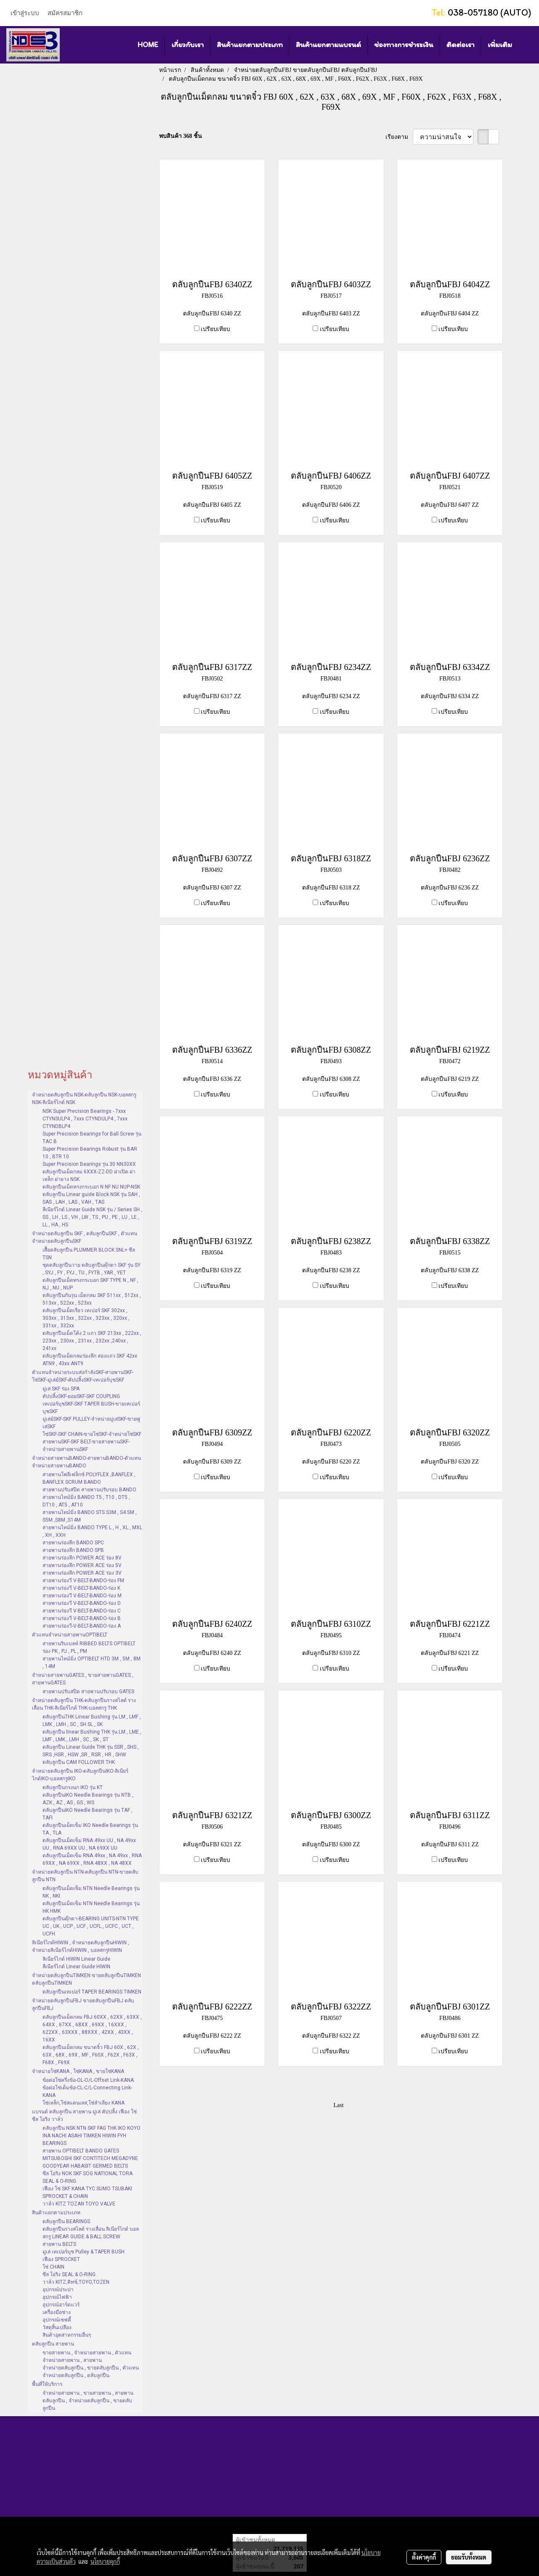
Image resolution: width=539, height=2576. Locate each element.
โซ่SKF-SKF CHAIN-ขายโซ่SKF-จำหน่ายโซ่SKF (91, 1434)
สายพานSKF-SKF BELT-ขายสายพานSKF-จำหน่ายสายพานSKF (86, 1445)
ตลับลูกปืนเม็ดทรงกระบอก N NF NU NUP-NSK (91, 1187)
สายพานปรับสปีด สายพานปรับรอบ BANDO (89, 1490)
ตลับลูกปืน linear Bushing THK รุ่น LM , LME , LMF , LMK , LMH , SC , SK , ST (91, 1735)
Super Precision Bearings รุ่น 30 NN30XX (89, 1164)
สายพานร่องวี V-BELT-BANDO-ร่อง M (82, 1596)
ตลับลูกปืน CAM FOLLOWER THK (78, 1762)
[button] (526, 45)
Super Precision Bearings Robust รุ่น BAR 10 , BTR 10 (89, 1153)
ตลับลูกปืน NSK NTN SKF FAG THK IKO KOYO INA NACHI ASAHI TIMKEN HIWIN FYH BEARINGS (91, 2135)
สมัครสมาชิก (65, 13)
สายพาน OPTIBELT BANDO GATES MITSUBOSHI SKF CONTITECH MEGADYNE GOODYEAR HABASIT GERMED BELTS (90, 2158)
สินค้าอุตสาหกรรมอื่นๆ (66, 2335)
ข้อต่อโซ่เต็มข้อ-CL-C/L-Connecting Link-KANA (87, 2091)
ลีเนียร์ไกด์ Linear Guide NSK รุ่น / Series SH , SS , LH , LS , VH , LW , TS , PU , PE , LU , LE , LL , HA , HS (92, 1217)
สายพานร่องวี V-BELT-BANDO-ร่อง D (81, 1603)
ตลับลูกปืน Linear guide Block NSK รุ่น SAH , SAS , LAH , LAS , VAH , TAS (91, 1198)
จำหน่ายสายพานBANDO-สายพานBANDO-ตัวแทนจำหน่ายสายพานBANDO (86, 1462)
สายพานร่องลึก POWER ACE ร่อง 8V (82, 1558)
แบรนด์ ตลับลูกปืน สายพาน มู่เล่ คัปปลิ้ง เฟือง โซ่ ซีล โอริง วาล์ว (84, 2115)
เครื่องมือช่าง (56, 2312)
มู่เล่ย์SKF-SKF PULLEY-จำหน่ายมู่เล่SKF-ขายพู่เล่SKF (91, 1423)
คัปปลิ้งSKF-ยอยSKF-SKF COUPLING (81, 1396)
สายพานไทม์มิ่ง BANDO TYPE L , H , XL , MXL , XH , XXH (92, 1531)
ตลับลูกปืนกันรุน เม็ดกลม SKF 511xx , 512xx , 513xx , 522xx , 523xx (91, 1299)
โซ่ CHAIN (53, 2267)
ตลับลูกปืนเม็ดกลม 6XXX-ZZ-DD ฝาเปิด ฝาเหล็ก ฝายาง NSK (88, 1175)
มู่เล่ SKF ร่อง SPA (61, 1389)
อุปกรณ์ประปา (58, 2290)
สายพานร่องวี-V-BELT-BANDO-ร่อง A (81, 1626)
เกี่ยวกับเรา (187, 44)
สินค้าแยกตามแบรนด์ (328, 44)
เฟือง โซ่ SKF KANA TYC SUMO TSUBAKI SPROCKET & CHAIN (87, 2192)
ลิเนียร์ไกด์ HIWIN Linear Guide (76, 1959)
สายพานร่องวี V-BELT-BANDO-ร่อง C (81, 1611)
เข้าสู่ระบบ (25, 13)
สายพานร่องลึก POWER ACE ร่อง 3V (82, 1573)
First (324, 2105)
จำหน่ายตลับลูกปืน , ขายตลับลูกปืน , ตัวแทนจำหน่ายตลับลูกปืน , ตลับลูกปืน (90, 2371)
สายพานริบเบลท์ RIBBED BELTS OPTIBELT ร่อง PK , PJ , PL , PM (88, 1647)
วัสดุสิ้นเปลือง (57, 2327)
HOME (148, 44)
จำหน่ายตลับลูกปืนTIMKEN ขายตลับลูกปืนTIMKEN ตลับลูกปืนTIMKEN (86, 1979)
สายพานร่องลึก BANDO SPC (73, 1543)
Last (339, 2105)
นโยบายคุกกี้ (105, 2561)
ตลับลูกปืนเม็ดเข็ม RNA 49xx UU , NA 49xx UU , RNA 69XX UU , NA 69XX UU (89, 1844)
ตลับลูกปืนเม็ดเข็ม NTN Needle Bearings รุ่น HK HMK (91, 1907)
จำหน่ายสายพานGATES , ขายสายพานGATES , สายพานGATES (82, 1679)
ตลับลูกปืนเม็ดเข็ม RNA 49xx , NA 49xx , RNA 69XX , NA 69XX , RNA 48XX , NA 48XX (92, 1859)
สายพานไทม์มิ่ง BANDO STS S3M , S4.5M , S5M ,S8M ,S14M (89, 1516)
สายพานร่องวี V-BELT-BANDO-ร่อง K (81, 1588)
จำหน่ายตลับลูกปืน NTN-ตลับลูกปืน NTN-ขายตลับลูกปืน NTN (85, 1875)
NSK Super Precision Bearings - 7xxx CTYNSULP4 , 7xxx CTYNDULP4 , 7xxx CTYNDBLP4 (84, 1118)
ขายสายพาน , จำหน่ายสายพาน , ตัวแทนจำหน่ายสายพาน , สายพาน (86, 2356)
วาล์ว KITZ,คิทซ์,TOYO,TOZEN (75, 2282)
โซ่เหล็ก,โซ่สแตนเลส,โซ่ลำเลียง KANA (83, 2103)
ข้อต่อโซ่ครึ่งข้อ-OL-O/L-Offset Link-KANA (88, 2080)
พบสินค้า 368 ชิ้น (180, 136)
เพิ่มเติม (500, 44)
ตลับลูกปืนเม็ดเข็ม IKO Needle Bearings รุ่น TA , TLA (90, 1829)
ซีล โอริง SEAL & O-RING (69, 2274)
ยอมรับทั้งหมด (468, 2557)
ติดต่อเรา (460, 44)
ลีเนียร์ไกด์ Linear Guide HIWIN (76, 1967)
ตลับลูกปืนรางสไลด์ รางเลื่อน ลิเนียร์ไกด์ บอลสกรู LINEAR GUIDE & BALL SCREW (90, 2233)
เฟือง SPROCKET (61, 2259)
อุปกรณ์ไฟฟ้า (57, 2297)
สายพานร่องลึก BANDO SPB (73, 1550)
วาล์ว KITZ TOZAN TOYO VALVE (78, 2204)
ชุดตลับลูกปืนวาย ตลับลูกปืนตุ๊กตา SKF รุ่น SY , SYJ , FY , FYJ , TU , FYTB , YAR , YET (91, 1269)
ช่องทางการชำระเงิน (403, 44)
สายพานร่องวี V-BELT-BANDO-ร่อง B (81, 1618)
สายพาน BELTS (59, 2244)
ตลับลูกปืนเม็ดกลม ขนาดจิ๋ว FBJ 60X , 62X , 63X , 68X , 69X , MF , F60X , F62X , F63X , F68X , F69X (90, 2054)
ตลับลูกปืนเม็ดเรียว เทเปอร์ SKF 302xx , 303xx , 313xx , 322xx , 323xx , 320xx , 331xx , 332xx (86, 1318)
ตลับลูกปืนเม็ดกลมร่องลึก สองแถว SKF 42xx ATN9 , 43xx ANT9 (89, 1359)
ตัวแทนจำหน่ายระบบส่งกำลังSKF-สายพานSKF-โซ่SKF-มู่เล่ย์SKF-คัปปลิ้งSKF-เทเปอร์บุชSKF (82, 1376)
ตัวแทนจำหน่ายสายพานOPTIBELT (69, 1635)
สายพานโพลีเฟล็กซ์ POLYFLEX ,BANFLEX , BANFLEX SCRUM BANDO (88, 1478)
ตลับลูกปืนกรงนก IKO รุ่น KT (72, 1787)
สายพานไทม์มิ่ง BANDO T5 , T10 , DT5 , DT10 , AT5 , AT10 (86, 1501)
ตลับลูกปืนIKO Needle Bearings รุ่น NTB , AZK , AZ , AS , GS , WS (87, 1799)
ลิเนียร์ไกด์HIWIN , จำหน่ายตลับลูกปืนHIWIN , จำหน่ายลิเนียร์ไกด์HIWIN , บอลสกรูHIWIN (80, 1946)
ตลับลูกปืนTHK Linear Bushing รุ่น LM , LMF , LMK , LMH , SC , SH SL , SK (91, 1720)
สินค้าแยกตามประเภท (250, 44)
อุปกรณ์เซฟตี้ (56, 2320)
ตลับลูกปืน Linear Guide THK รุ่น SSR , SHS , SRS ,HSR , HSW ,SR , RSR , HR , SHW (90, 1751)
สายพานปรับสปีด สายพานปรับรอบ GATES (88, 1691)
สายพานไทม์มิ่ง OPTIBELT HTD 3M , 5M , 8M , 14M (91, 1662)
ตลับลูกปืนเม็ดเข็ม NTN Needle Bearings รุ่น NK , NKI (91, 1892)
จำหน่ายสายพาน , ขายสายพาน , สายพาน (87, 2393)
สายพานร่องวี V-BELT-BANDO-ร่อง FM (83, 1580)
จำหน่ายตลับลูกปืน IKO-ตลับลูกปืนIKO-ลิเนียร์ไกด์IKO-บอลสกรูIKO (80, 1775)
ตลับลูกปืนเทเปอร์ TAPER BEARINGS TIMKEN (91, 1992)
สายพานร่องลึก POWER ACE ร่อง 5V (82, 1565)
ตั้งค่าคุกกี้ (424, 2557)
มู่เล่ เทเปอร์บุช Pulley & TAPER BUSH (83, 2252)
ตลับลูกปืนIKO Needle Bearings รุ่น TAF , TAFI (87, 1814)
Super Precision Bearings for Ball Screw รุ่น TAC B (91, 1137)
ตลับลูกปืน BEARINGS (66, 2221)
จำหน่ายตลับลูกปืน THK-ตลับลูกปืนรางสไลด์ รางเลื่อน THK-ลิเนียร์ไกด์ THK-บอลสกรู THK (84, 1704)
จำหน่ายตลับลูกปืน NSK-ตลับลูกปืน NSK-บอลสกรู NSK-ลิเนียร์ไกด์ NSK (84, 1098)
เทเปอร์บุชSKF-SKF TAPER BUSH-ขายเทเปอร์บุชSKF (91, 1407)
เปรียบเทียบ (215, 329)
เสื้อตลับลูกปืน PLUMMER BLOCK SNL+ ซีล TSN (88, 1253)
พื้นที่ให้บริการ (47, 2384)
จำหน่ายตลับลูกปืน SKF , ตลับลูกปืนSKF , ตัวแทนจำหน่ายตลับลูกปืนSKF (84, 1237)
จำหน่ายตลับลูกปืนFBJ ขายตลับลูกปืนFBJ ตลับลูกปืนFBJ (83, 2004)
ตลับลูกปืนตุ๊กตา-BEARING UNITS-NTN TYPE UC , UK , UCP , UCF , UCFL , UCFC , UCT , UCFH (90, 1926)
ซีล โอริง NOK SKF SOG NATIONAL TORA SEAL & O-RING (87, 2177)
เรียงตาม (399, 137)
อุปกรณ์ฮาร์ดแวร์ (61, 2305)
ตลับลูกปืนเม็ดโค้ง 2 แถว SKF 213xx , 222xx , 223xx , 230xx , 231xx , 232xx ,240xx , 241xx (91, 1340)
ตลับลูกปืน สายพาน (53, 2344)
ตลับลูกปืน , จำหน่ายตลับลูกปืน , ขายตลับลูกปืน (87, 2404)
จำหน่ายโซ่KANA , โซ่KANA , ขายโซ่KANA (78, 2071)
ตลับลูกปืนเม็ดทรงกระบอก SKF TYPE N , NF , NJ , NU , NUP (90, 1284)
